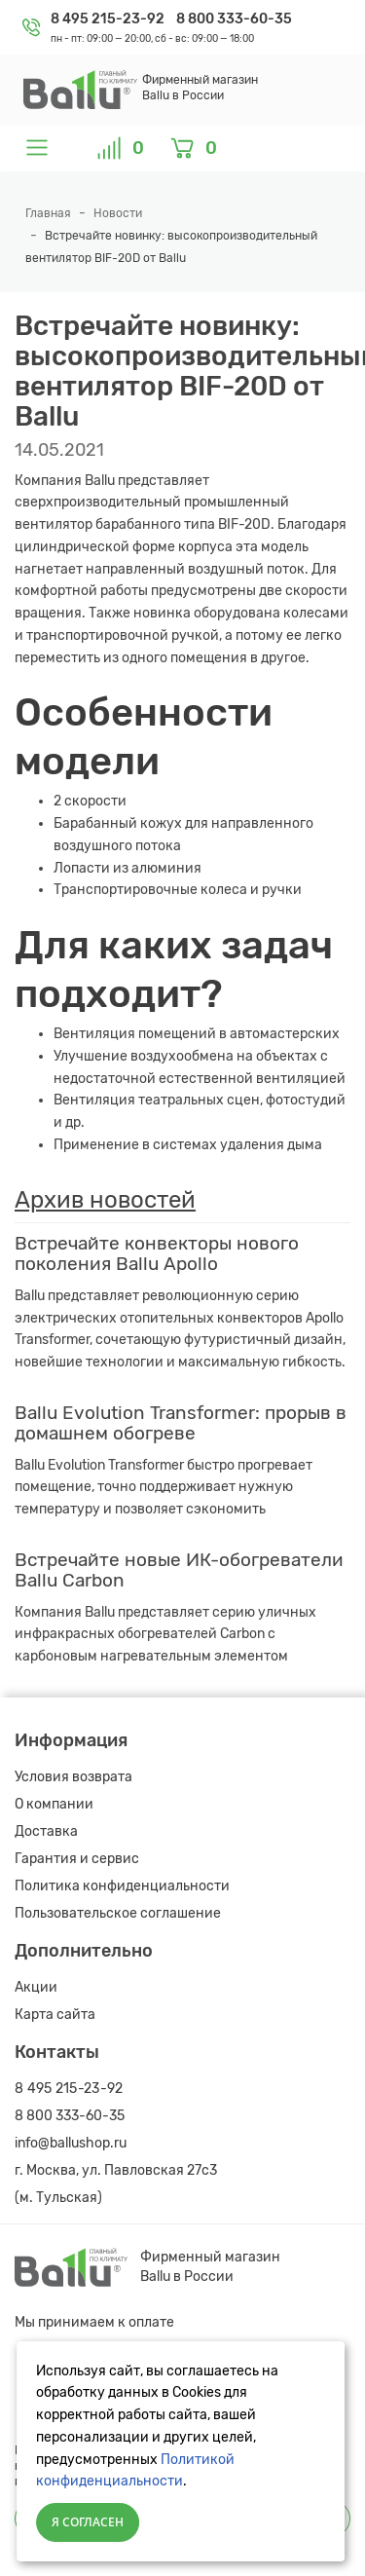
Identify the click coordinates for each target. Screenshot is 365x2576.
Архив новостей (105, 1200)
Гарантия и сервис (77, 1858)
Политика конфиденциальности (122, 1886)
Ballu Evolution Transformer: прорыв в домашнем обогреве (181, 1422)
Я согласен (88, 2522)
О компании (54, 1804)
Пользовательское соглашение (118, 1913)
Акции (36, 1987)
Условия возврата (73, 1777)
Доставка (46, 1831)
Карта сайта (55, 2014)
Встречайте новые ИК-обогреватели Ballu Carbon (179, 1570)
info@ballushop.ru (71, 2143)
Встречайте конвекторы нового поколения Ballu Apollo (157, 1253)
